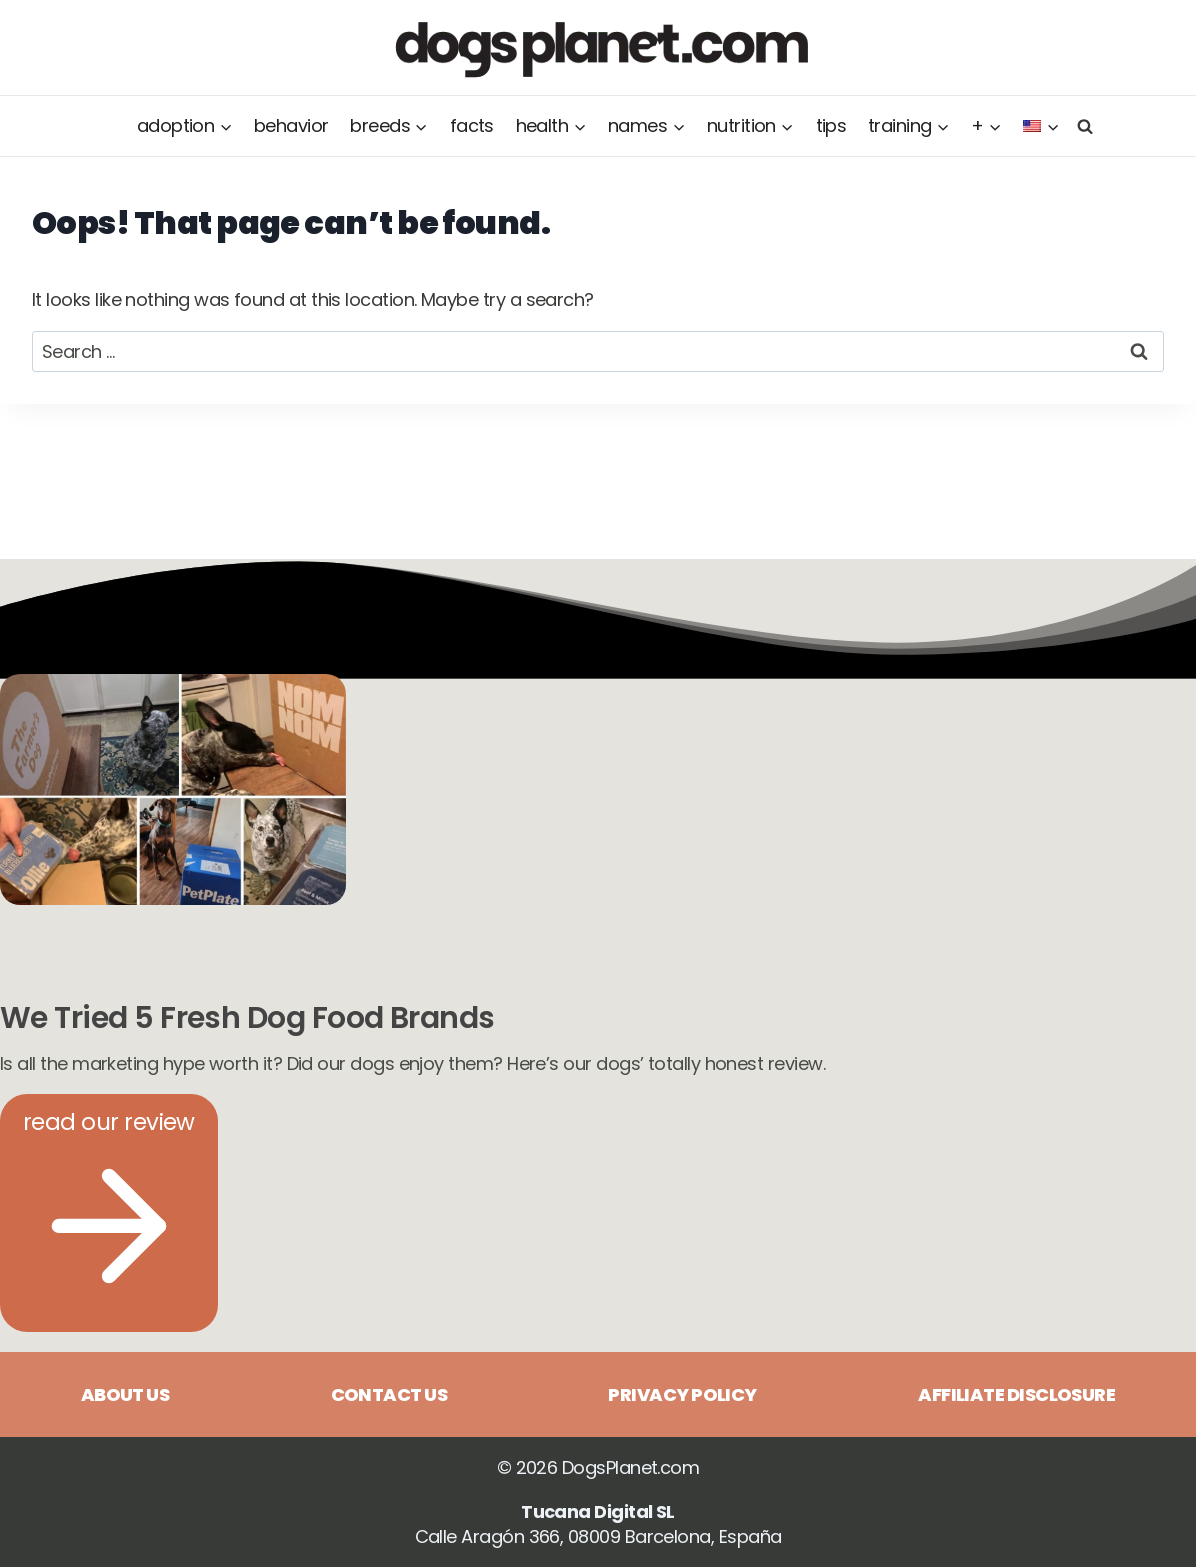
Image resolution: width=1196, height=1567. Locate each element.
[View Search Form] (1082, 125)
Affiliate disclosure (1016, 1394)
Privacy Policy (682, 1394)
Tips (831, 125)
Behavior (291, 125)
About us (125, 1394)
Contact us (389, 1394)
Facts (472, 125)
